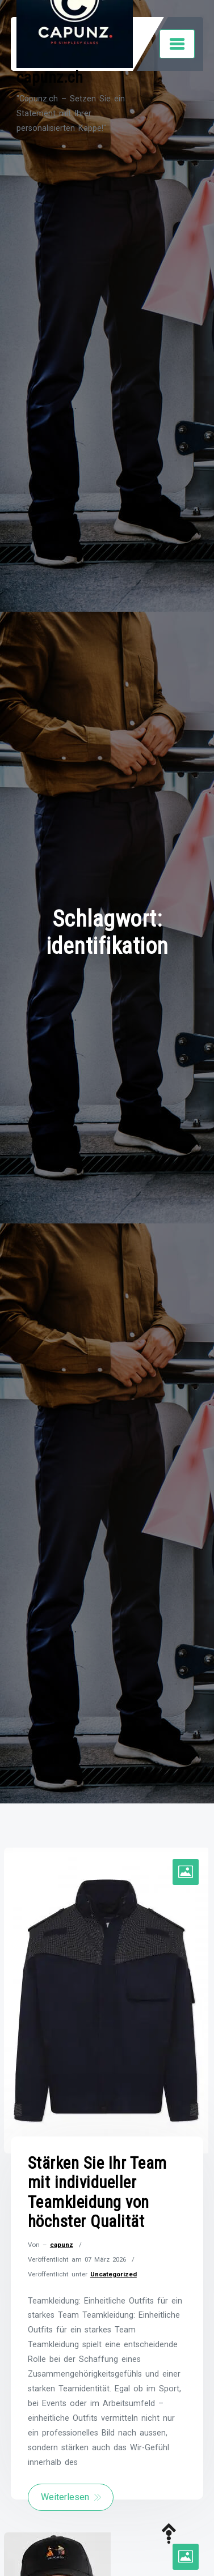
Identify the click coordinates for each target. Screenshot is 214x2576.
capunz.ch (49, 77)
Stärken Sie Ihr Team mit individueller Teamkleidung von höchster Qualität (97, 2192)
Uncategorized (113, 2274)
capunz (61, 2245)
